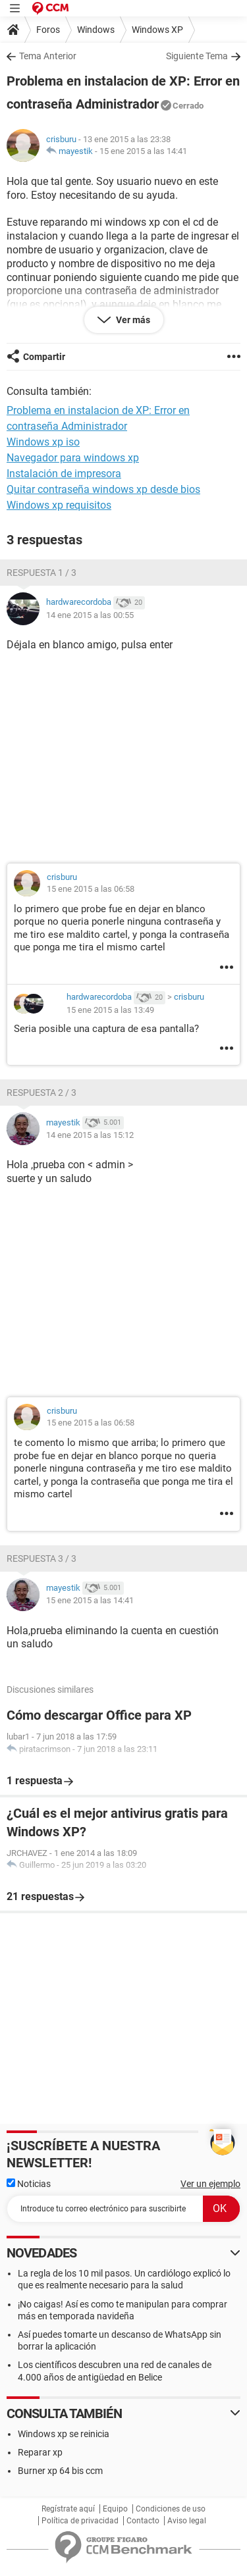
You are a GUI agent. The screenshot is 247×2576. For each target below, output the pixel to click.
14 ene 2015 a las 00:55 (90, 615)
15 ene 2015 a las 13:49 (110, 1010)
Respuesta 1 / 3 (41, 572)
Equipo (115, 2508)
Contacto (142, 2520)
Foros (48, 29)
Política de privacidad (80, 2520)
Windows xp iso (43, 442)
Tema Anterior (47, 56)
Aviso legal (186, 2520)
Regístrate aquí (68, 2508)
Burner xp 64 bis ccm (60, 2470)
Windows (96, 29)
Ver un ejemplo (210, 2183)
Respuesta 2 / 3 (41, 1092)
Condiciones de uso (171, 2508)
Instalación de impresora (64, 473)
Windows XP (157, 29)
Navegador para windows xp (73, 457)
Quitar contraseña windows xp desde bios (103, 489)
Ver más (132, 320)
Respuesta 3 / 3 (41, 1558)
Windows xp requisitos (59, 505)
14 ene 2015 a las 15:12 (90, 1135)
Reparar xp (40, 2452)
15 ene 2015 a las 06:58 (90, 889)
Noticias (29, 2183)
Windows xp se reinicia (63, 2434)
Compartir (44, 356)
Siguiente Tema (197, 56)
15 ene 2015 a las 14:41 (143, 151)
